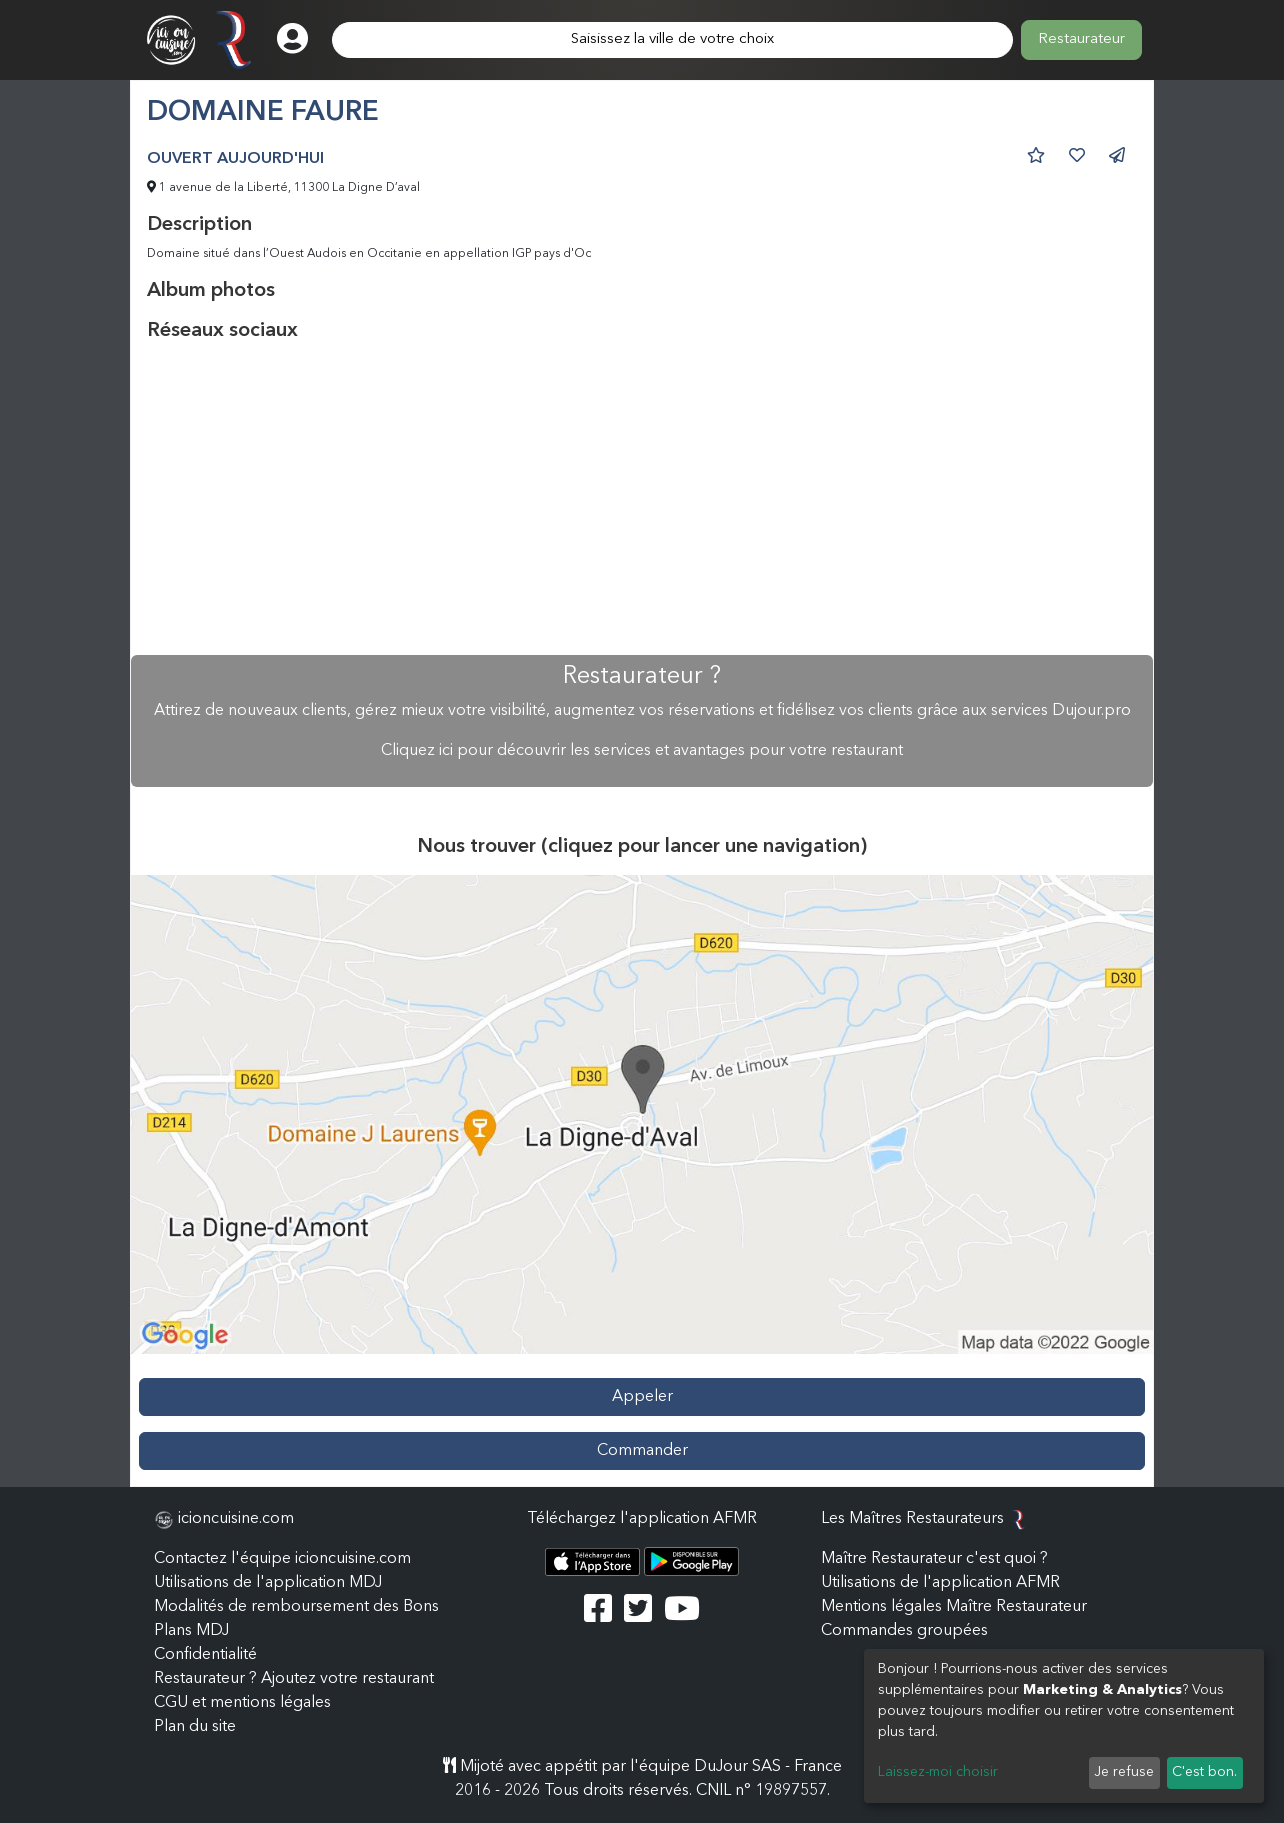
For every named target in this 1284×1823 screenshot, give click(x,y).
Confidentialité (205, 1655)
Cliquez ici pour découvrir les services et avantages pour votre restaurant (642, 751)
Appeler (642, 1397)
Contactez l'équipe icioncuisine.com (282, 1559)
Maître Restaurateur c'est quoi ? (934, 1559)
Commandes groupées (904, 1631)
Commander (642, 1451)
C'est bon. (1204, 1772)
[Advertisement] (642, 499)
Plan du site (195, 1727)
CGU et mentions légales (242, 1703)
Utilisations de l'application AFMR (940, 1583)
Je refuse (1124, 1772)
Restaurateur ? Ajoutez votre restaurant (294, 1679)
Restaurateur (1081, 39)
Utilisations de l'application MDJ (268, 1583)
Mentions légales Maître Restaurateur (954, 1607)
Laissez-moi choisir (938, 1772)
